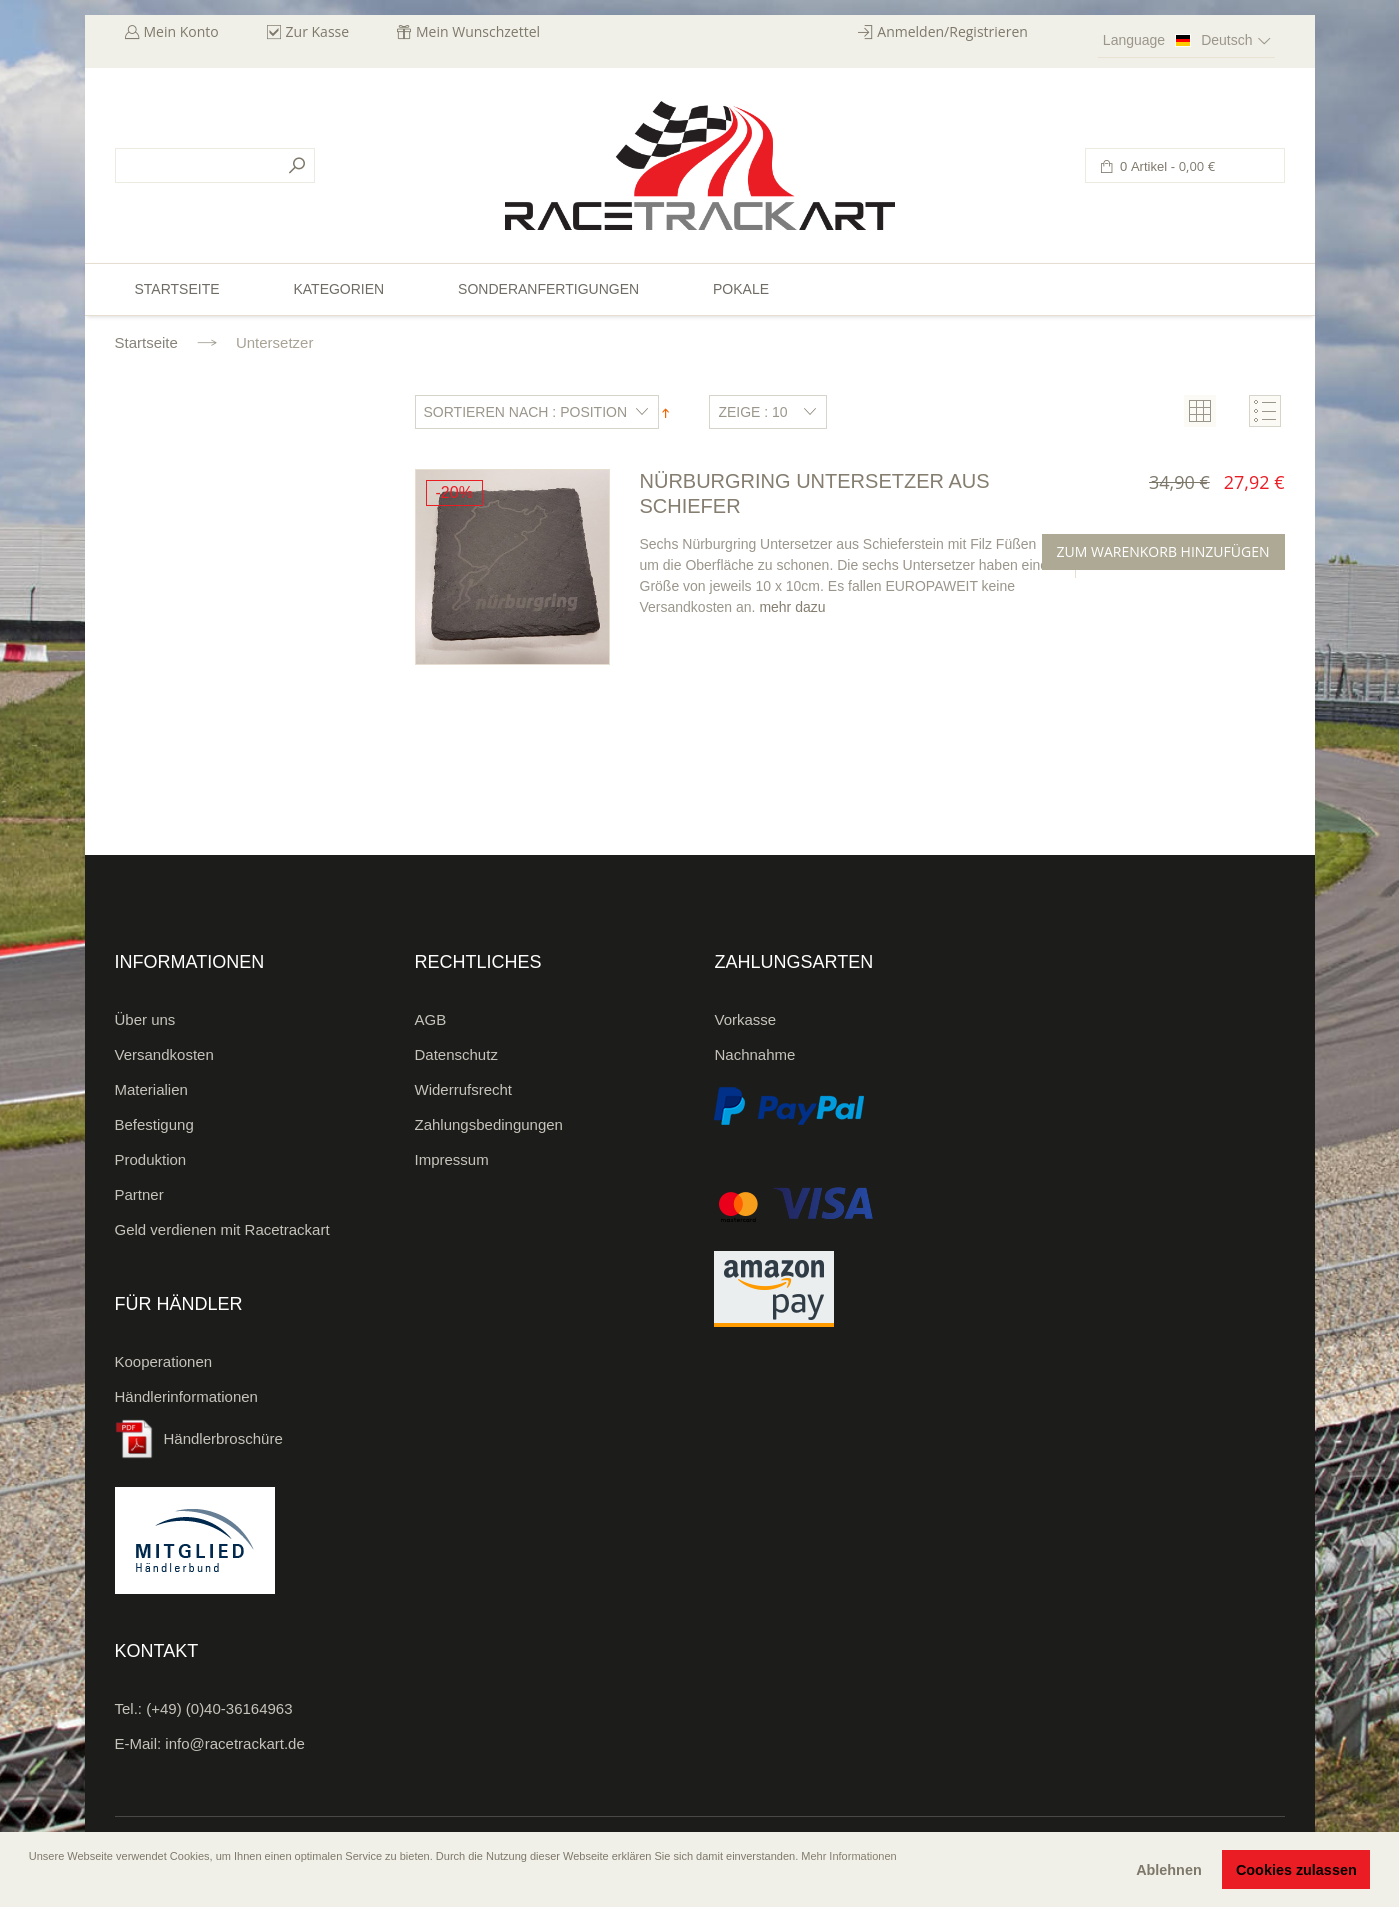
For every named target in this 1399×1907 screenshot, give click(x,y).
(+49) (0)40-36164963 (219, 1708)
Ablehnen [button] (1169, 1870)
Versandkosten (164, 1054)
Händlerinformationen (186, 1396)
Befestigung (154, 1124)
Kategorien (338, 289)
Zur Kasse (318, 31)
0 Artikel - (1166, 166)
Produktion (151, 1159)
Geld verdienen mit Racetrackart (222, 1229)
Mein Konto (181, 31)
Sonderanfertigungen (548, 289)
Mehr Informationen (848, 1856)
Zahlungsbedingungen (489, 1124)
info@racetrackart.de (234, 1743)
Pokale (741, 289)
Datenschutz (456, 1054)
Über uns (145, 1019)
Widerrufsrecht (464, 1089)
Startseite (146, 342)
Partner (139, 1194)
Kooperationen (164, 1361)
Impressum (452, 1159)
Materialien (151, 1089)
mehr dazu (792, 607)
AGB (431, 1019)
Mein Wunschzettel (478, 31)
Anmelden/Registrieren (952, 31)
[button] (31, 1884)
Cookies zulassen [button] (1296, 1870)
